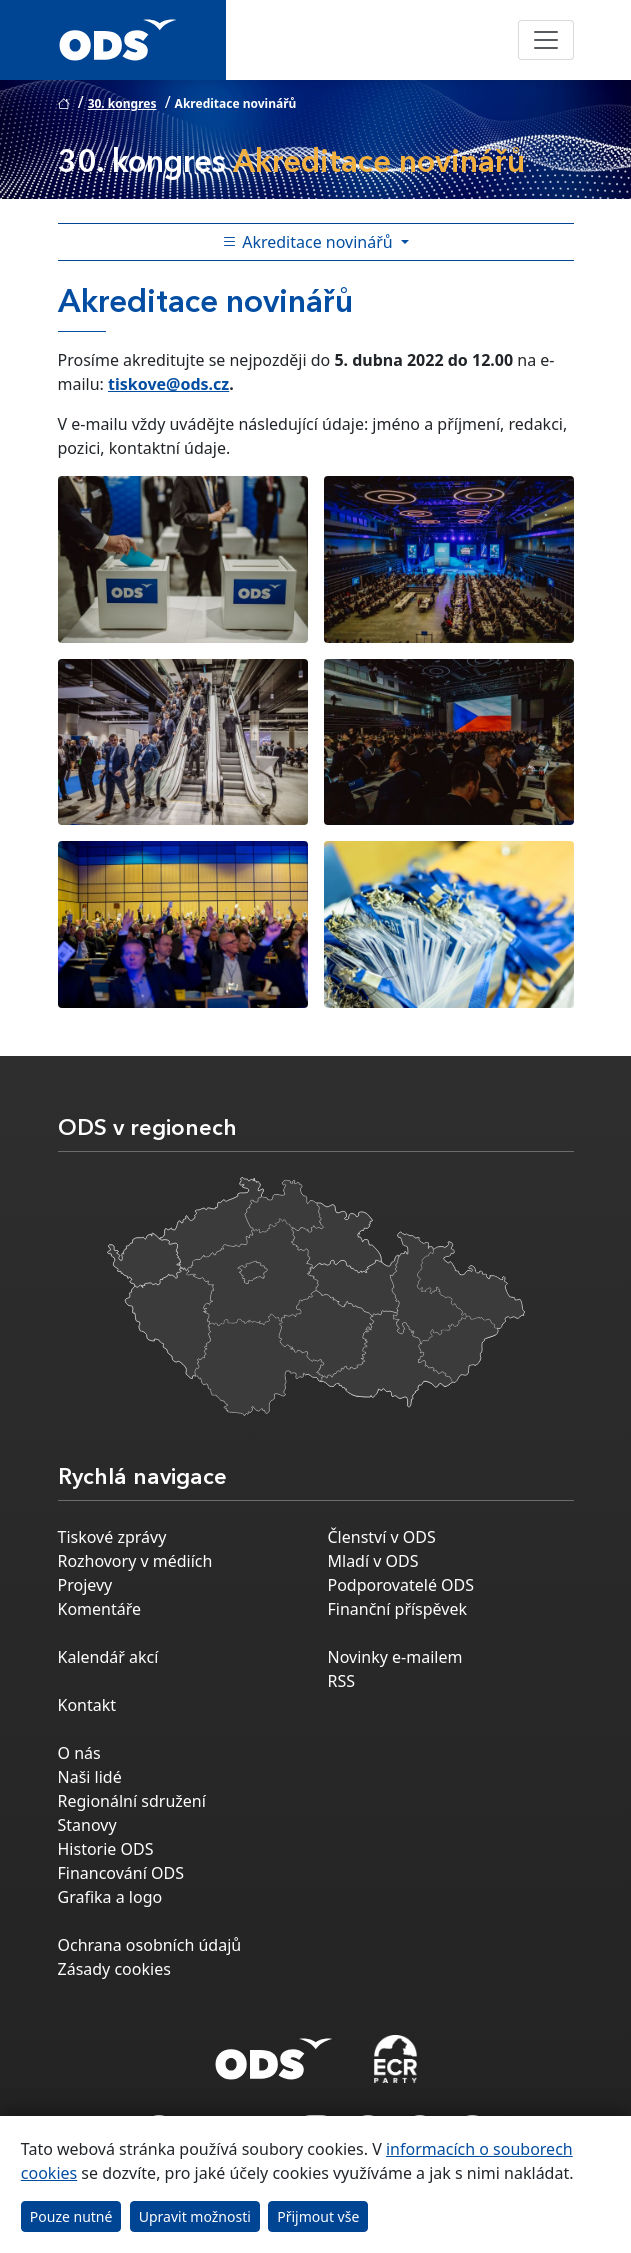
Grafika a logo (110, 1897)
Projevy (85, 1585)
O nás (79, 1753)
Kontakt (87, 1705)
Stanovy (87, 1825)
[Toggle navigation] (546, 40)
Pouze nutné (71, 2216)
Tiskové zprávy (112, 1537)
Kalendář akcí (108, 1657)
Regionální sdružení (132, 1801)
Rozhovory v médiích (135, 1561)
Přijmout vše (318, 2216)
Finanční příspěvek (398, 1609)
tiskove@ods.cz (168, 384)
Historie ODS (106, 1849)
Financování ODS (121, 1873)
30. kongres (122, 103)
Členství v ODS (382, 1537)
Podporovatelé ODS (401, 1585)
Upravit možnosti (195, 2216)
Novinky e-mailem (395, 1657)
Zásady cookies (114, 1969)
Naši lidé (90, 1777)
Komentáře (100, 1609)
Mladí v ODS (373, 1561)
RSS (342, 1681)
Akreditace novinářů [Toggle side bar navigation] (309, 242)
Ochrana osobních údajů (150, 1945)
